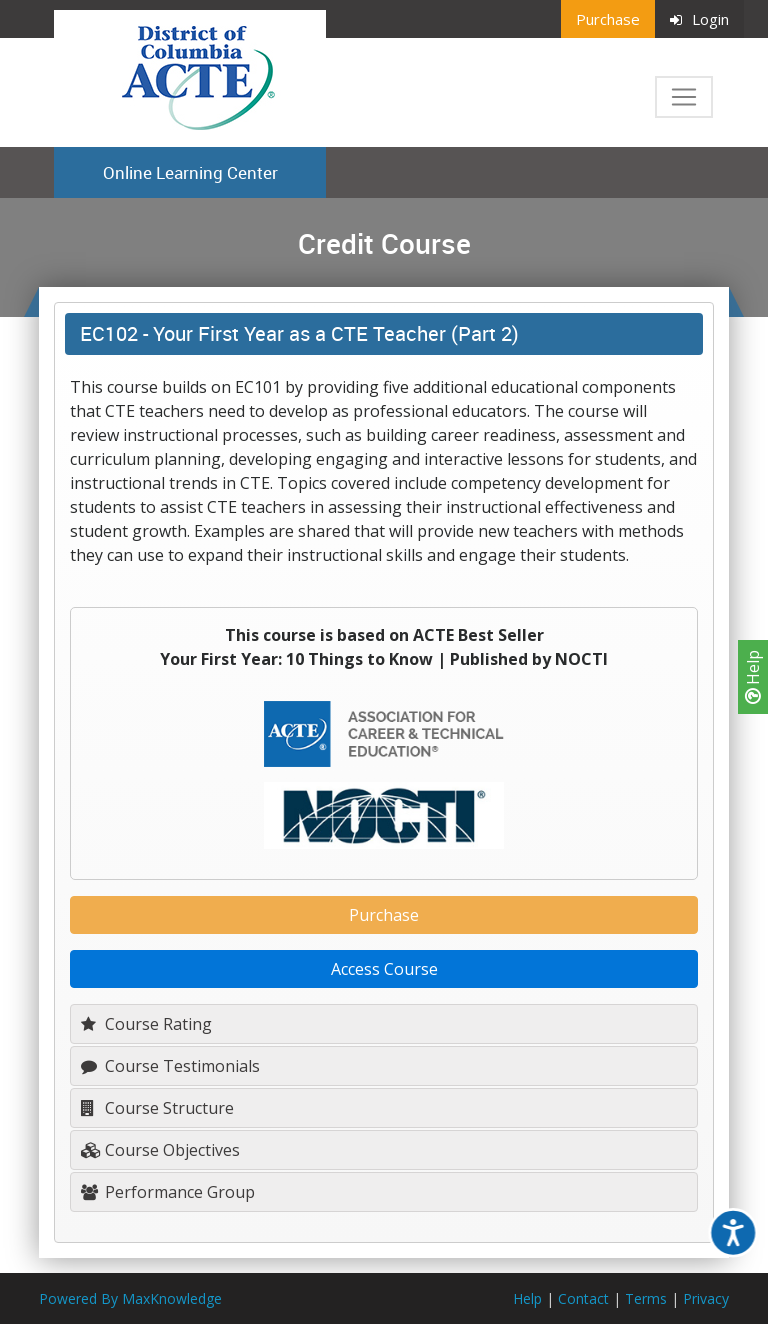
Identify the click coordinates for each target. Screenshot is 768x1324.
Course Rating (146, 1024)
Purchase (608, 19)
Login (699, 19)
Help (753, 677)
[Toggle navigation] (684, 97)
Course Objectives (160, 1150)
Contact (583, 1298)
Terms (646, 1298)
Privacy (706, 1298)
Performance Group (168, 1192)
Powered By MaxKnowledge (130, 1298)
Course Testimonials (170, 1066)
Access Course (384, 969)
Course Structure (157, 1108)
